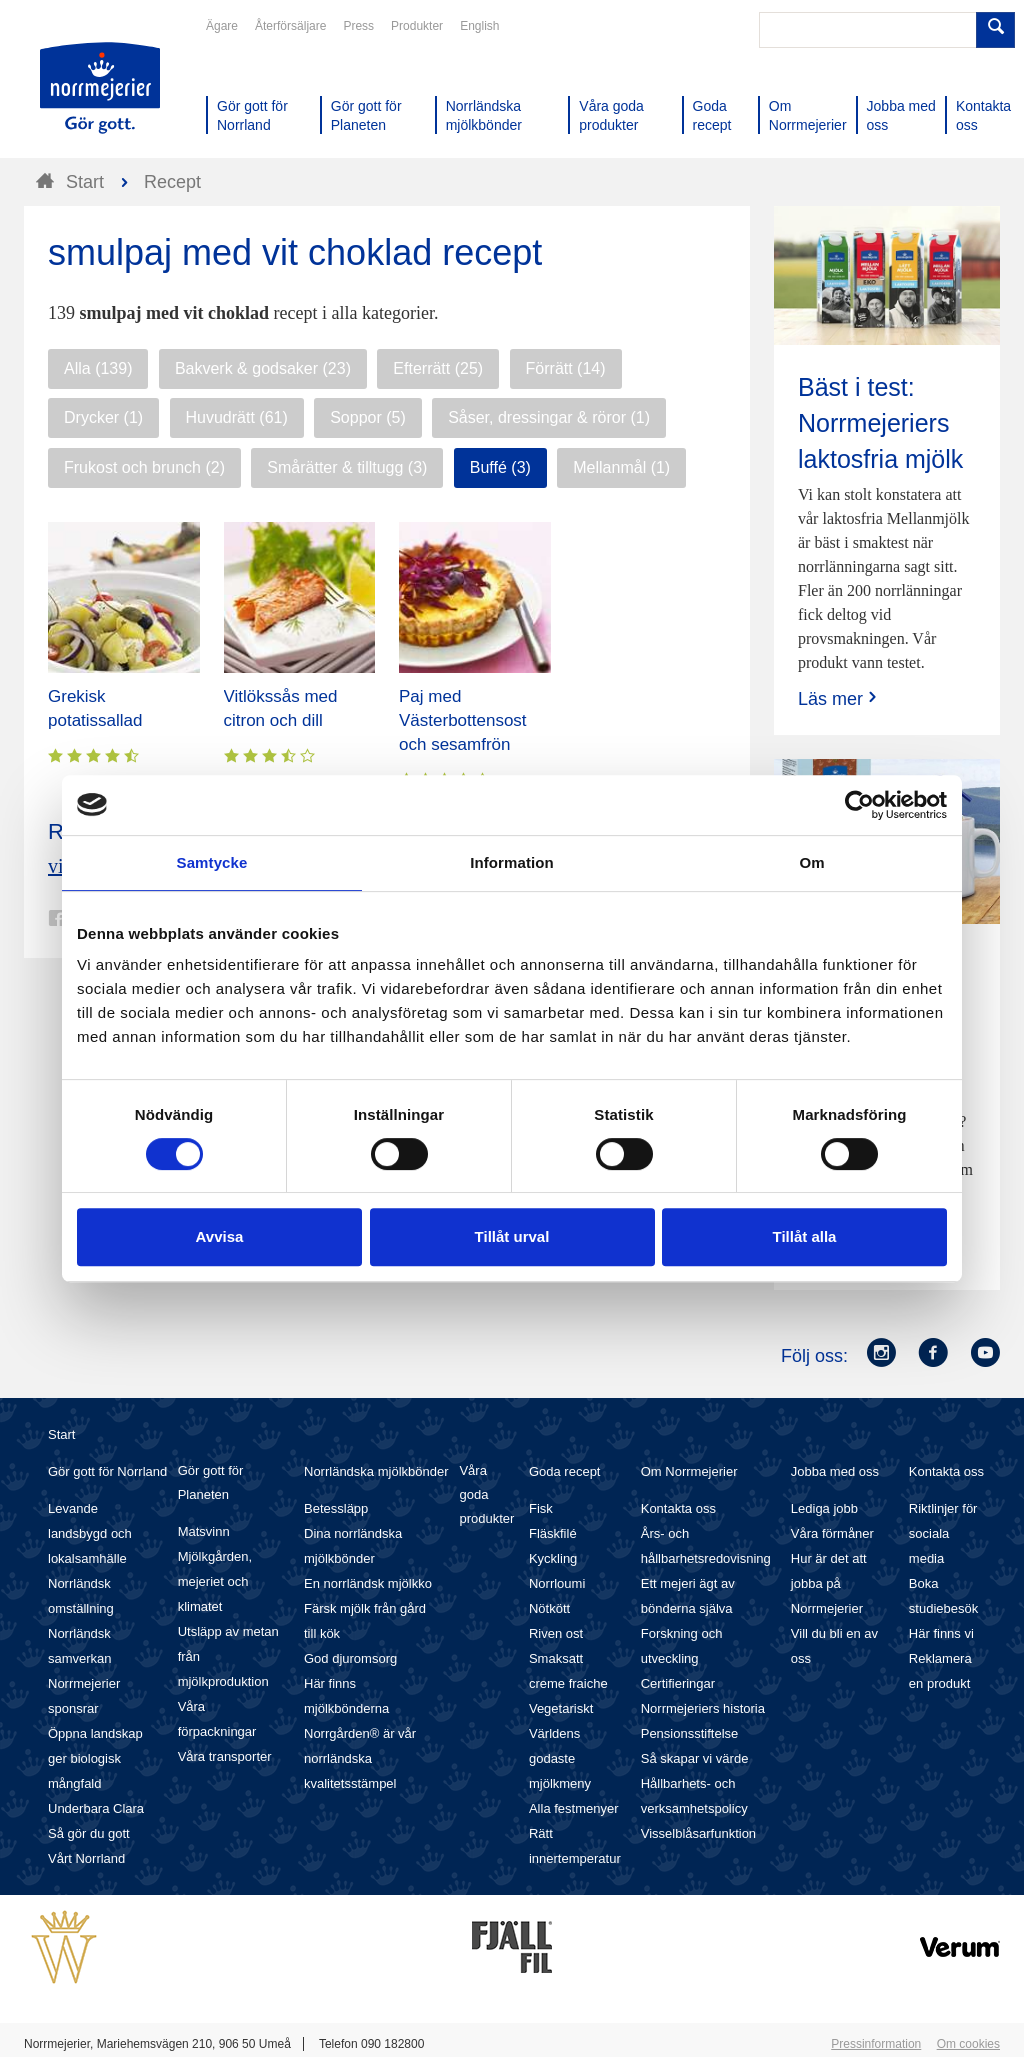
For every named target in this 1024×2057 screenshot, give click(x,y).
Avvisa (220, 1236)
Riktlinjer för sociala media (943, 1533)
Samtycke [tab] (212, 862)
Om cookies (968, 2044)
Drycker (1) (103, 417)
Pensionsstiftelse (690, 1733)
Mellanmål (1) (621, 467)
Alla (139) (98, 368)
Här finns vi (941, 1633)
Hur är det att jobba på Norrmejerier (829, 1583)
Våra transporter (225, 1756)
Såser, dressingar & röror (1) (549, 417)
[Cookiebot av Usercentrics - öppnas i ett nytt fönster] (859, 805)
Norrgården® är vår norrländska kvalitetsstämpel (360, 1758)
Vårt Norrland (86, 1858)
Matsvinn (204, 1531)
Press (358, 26)
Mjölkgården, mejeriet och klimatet (215, 1581)
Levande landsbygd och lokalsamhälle (90, 1533)
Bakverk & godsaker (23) (263, 368)
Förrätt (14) (566, 368)
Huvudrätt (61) (237, 417)
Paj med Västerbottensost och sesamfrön (463, 720)
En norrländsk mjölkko (368, 1583)
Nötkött (549, 1608)
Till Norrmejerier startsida (100, 88)
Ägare (222, 26)
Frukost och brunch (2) (144, 467)
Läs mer (839, 698)
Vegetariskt (561, 1708)
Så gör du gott (89, 1833)
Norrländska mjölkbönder (376, 1471)
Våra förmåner (832, 1533)
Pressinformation (876, 2044)
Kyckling (553, 1558)
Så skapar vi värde (695, 1758)
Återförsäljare (290, 26)
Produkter (417, 26)
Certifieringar (678, 1683)
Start (61, 1434)
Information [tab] (512, 862)
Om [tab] (811, 862)
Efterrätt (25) (438, 368)
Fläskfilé (553, 1533)
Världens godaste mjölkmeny (560, 1758)
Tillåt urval (512, 1236)
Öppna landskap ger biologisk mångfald (95, 1758)
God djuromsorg (350, 1658)
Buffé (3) (500, 467)
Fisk (541, 1508)
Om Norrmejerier (689, 1471)
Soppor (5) (368, 417)
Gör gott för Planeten (211, 1482)
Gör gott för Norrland (107, 1471)
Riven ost (556, 1633)
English (479, 26)
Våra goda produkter (486, 1494)
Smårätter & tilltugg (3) (347, 467)
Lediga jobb (824, 1508)
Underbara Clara (96, 1808)
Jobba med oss (835, 1471)
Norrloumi (557, 1583)
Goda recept (565, 1471)
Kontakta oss (678, 1508)
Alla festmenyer (574, 1808)
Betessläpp (336, 1508)
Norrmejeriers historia (703, 1708)
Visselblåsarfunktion (698, 1833)
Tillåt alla (805, 1236)
